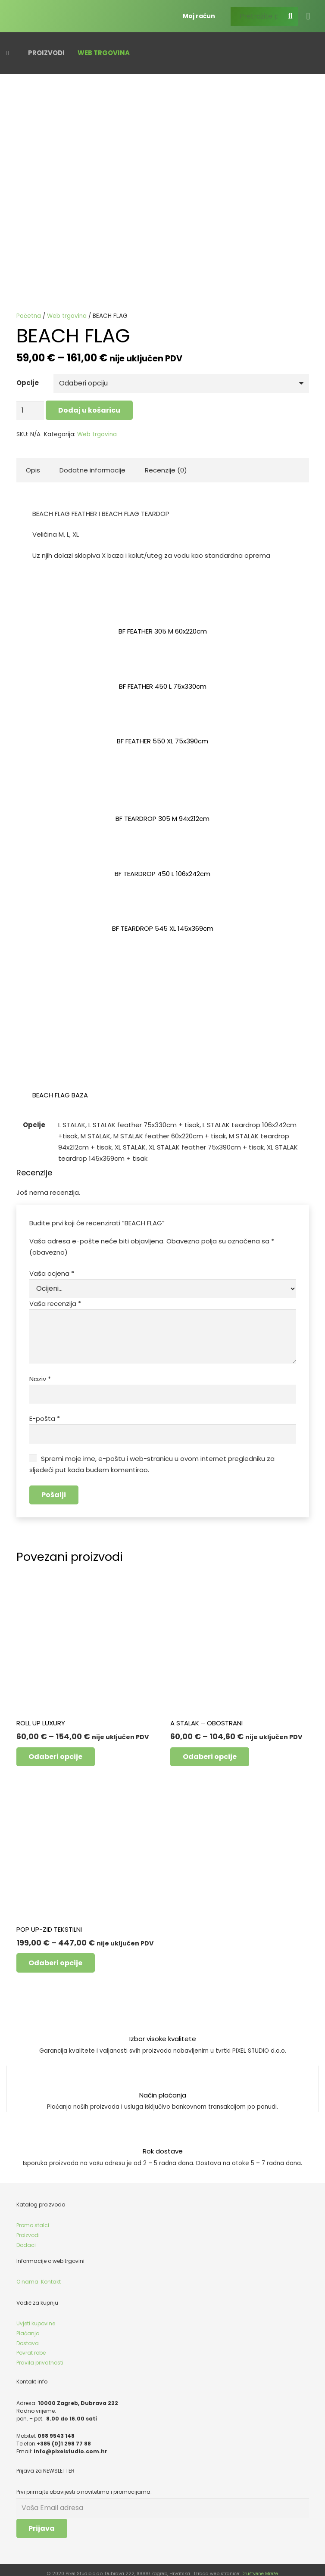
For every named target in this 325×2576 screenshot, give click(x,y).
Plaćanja (28, 2326)
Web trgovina (67, 316)
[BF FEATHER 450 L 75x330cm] (162, 662)
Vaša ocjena (51, 1272)
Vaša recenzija (55, 1301)
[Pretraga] (290, 15)
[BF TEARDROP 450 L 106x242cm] (162, 850)
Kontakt (51, 2275)
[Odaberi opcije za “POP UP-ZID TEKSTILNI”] (55, 1956)
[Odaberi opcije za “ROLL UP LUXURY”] (55, 1750)
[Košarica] (308, 15)
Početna (28, 316)
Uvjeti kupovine (35, 2317)
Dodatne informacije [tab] (92, 469)
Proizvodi (28, 2228)
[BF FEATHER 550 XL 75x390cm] (162, 717)
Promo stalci (32, 2218)
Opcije (27, 382)
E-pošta (44, 1412)
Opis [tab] (33, 469)
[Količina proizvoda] (29, 410)
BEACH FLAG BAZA (60, 1094)
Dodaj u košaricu (88, 409)
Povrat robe (31, 2346)
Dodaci (26, 2238)
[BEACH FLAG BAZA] (92, 972)
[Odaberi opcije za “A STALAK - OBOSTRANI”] (209, 1750)
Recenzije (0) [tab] (166, 469)
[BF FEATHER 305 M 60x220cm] (162, 608)
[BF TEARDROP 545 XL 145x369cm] (162, 905)
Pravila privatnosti (39, 2356)
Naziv (40, 1374)
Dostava (27, 2336)
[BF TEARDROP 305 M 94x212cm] (162, 795)
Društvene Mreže (259, 2566)
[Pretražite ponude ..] (264, 15)
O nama (27, 2275)
